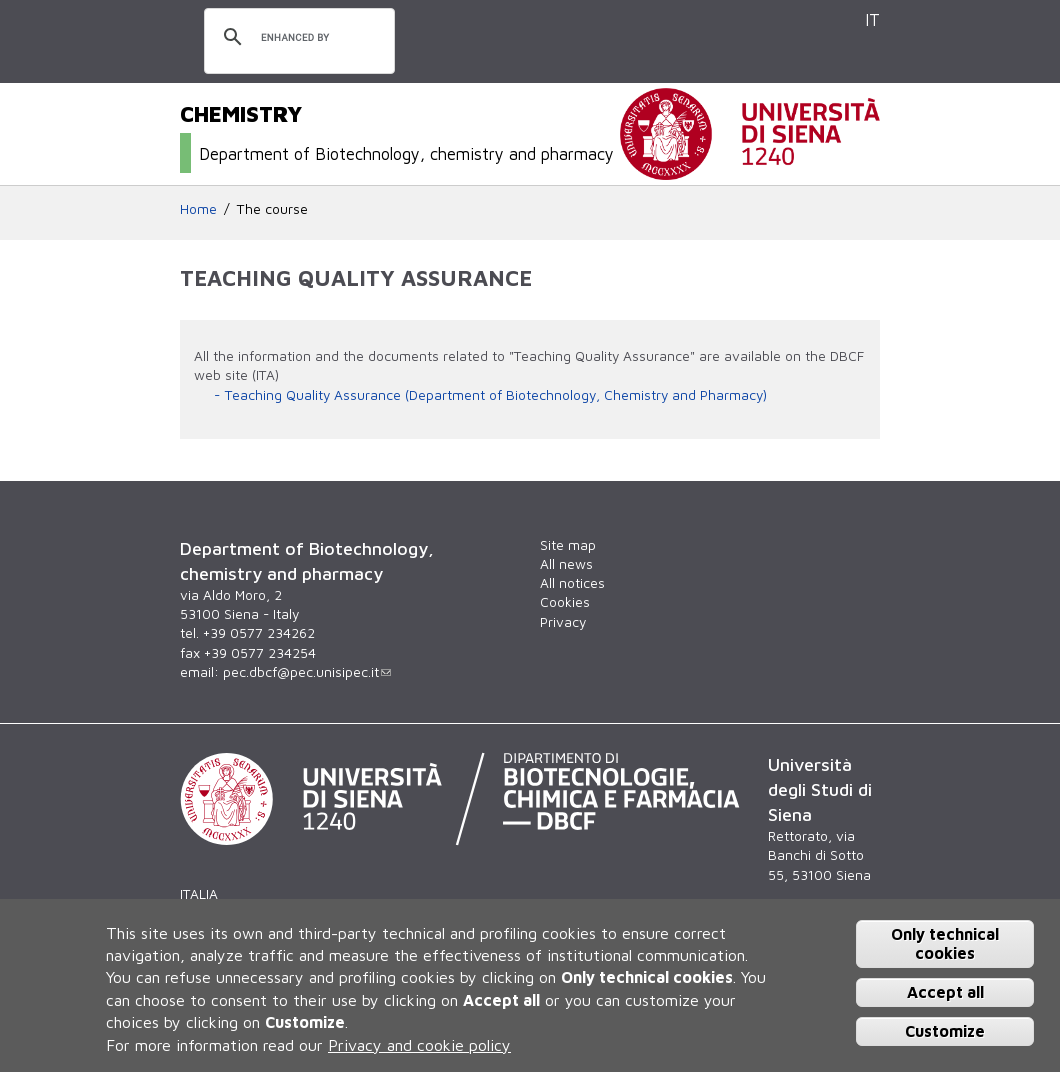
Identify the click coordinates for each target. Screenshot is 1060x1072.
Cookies (565, 602)
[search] (296, 38)
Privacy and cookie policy (419, 1045)
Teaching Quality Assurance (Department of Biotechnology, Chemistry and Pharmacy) (496, 395)
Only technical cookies (945, 943)
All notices (572, 583)
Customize (945, 1031)
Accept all (945, 992)
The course (272, 209)
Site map (568, 545)
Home (198, 209)
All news (566, 564)
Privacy (563, 622)
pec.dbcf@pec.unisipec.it (307, 672)
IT (872, 19)
